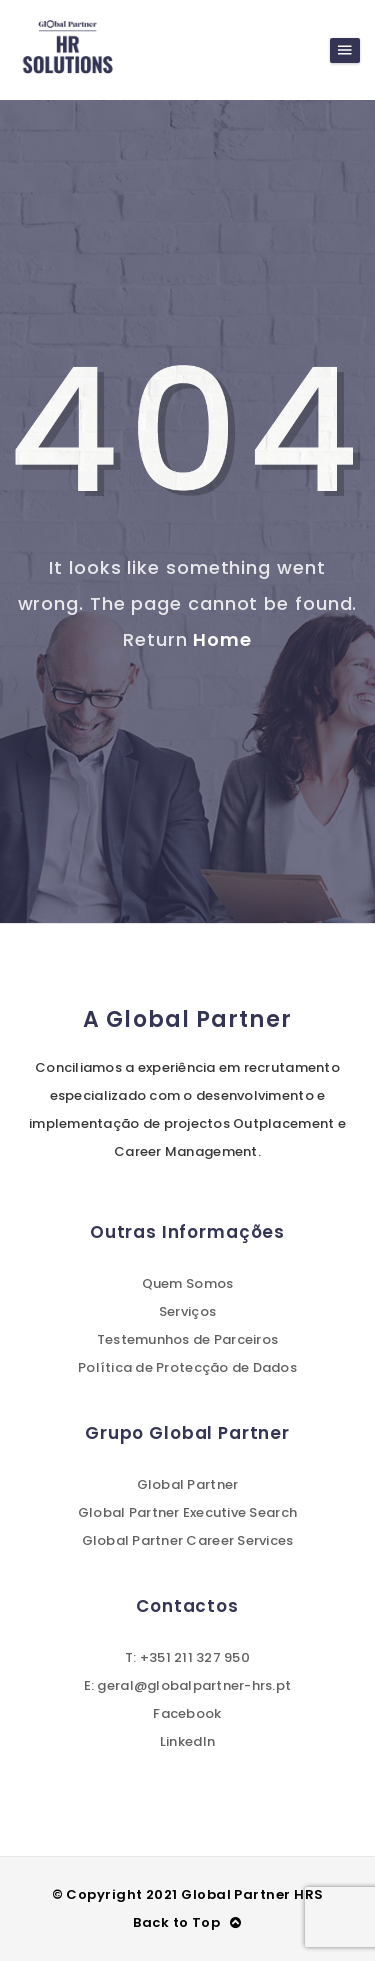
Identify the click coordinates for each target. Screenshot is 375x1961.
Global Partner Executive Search (187, 1512)
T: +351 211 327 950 (187, 1657)
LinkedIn (187, 1741)
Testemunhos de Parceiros (187, 1339)
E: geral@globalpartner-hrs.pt (188, 1685)
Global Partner (188, 1484)
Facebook (187, 1713)
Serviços (187, 1311)
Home (222, 639)
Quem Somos (188, 1283)
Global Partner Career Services (188, 1540)
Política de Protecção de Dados (187, 1367)
